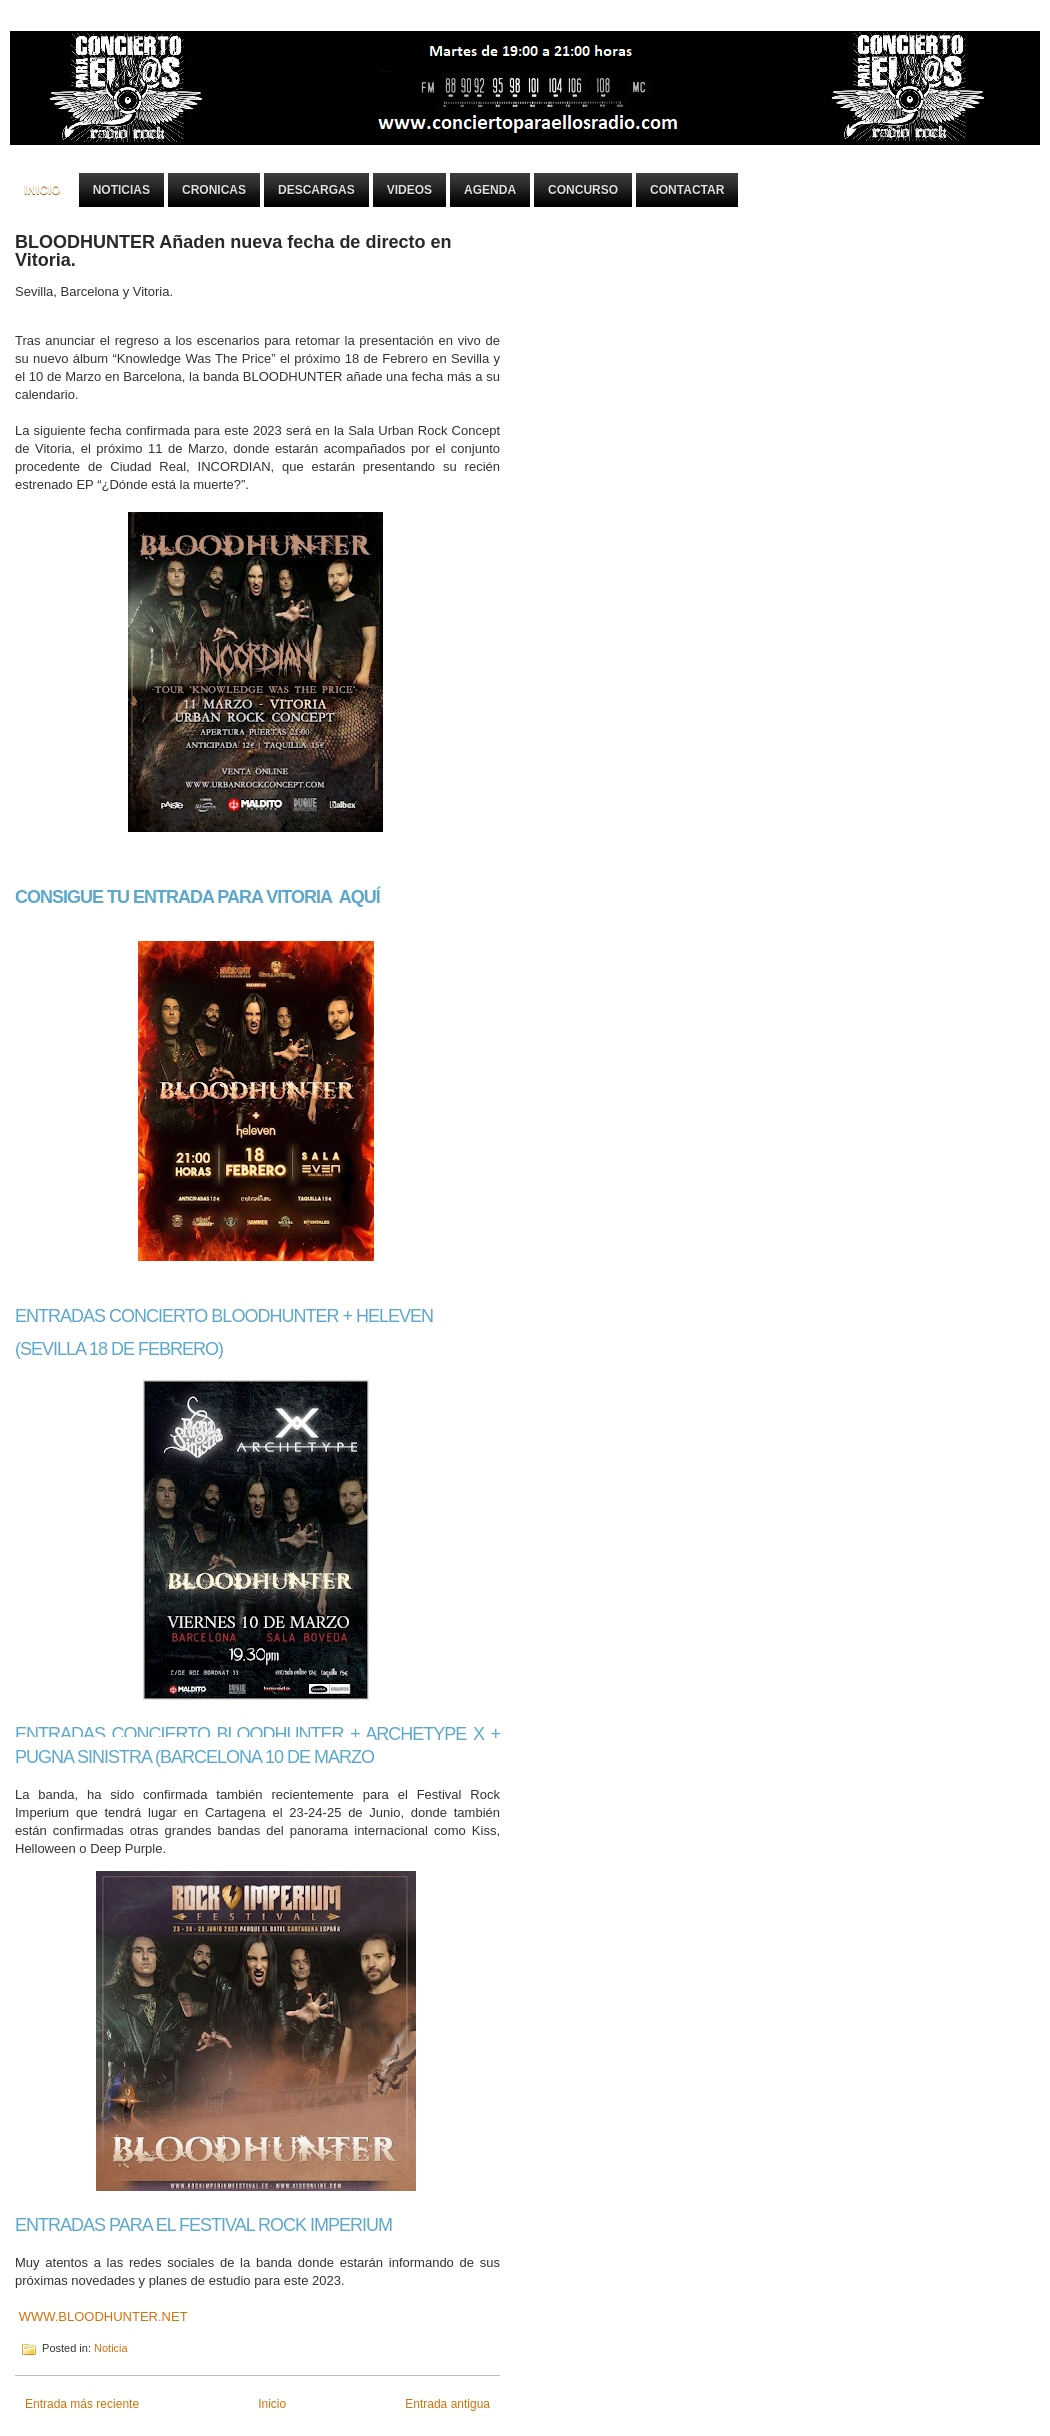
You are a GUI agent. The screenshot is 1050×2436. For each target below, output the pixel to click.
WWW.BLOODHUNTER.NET (103, 2316)
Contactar (687, 190)
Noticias (121, 190)
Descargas (316, 190)
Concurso (583, 190)
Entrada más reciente (82, 2404)
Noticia (111, 2348)
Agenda (490, 190)
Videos (409, 190)
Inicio (42, 190)
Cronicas (214, 190)
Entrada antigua (447, 2404)
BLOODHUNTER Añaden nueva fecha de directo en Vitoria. (233, 251)
